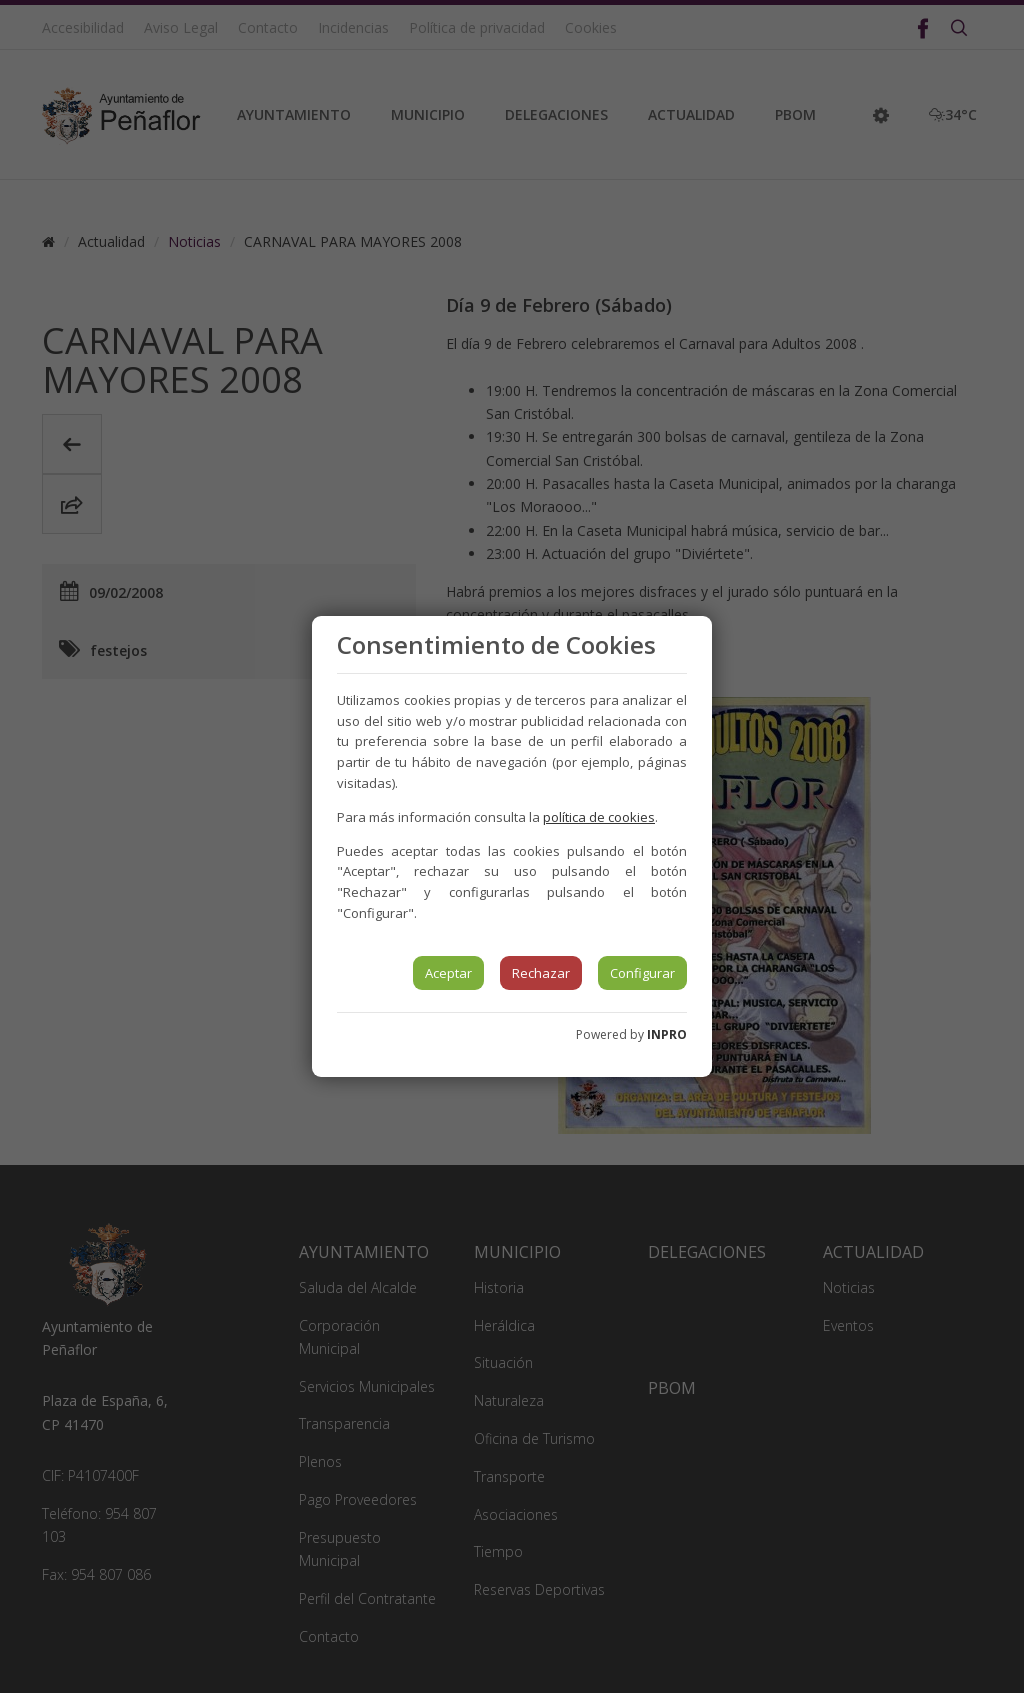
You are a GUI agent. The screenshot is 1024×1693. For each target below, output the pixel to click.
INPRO (667, 1034)
